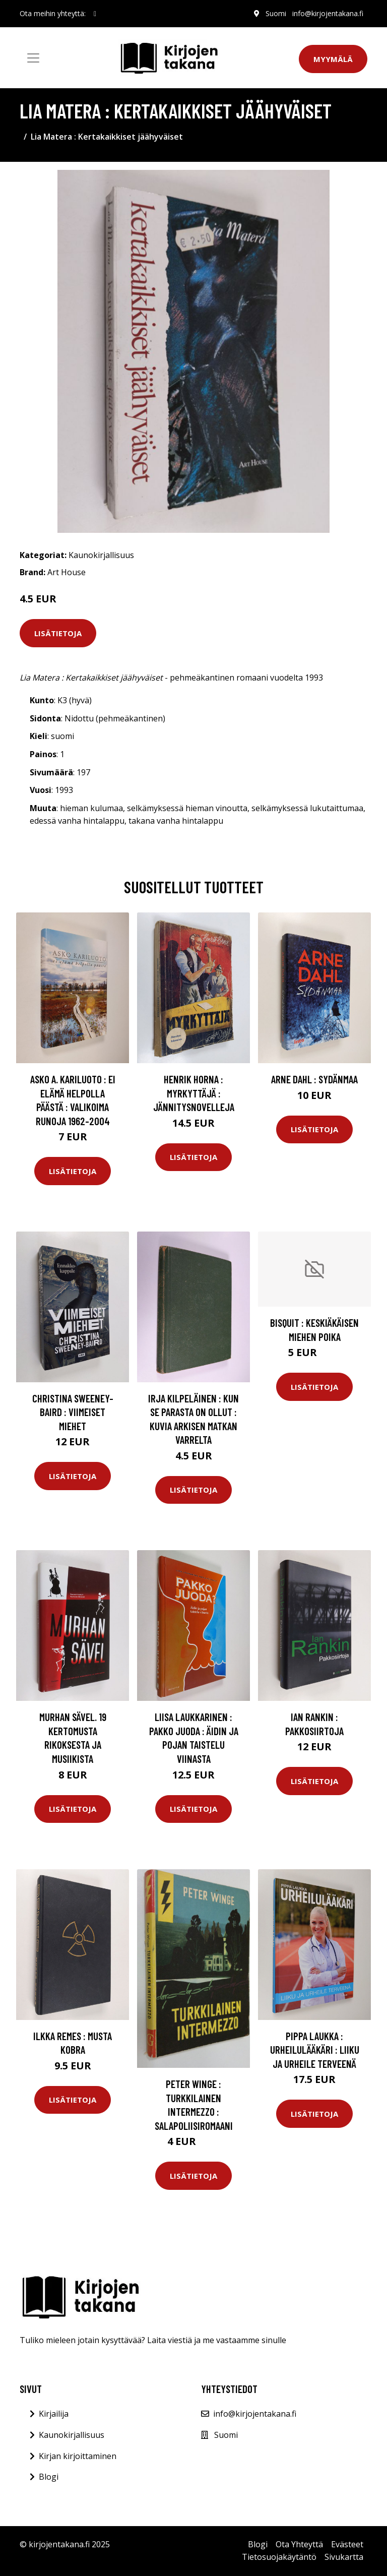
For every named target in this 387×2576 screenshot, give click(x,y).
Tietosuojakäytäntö (279, 2556)
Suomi (276, 13)
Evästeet (347, 2544)
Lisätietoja (58, 633)
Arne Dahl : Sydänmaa (314, 1079)
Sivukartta (344, 2556)
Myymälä (333, 59)
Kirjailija (54, 2413)
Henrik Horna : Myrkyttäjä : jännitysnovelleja (193, 1093)
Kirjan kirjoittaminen (77, 2456)
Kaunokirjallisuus (101, 555)
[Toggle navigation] (33, 58)
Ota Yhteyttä (299, 2544)
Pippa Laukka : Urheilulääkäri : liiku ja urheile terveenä (314, 2050)
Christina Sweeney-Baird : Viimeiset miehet (72, 1412)
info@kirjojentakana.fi (327, 13)
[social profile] (95, 13)
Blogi (48, 2476)
